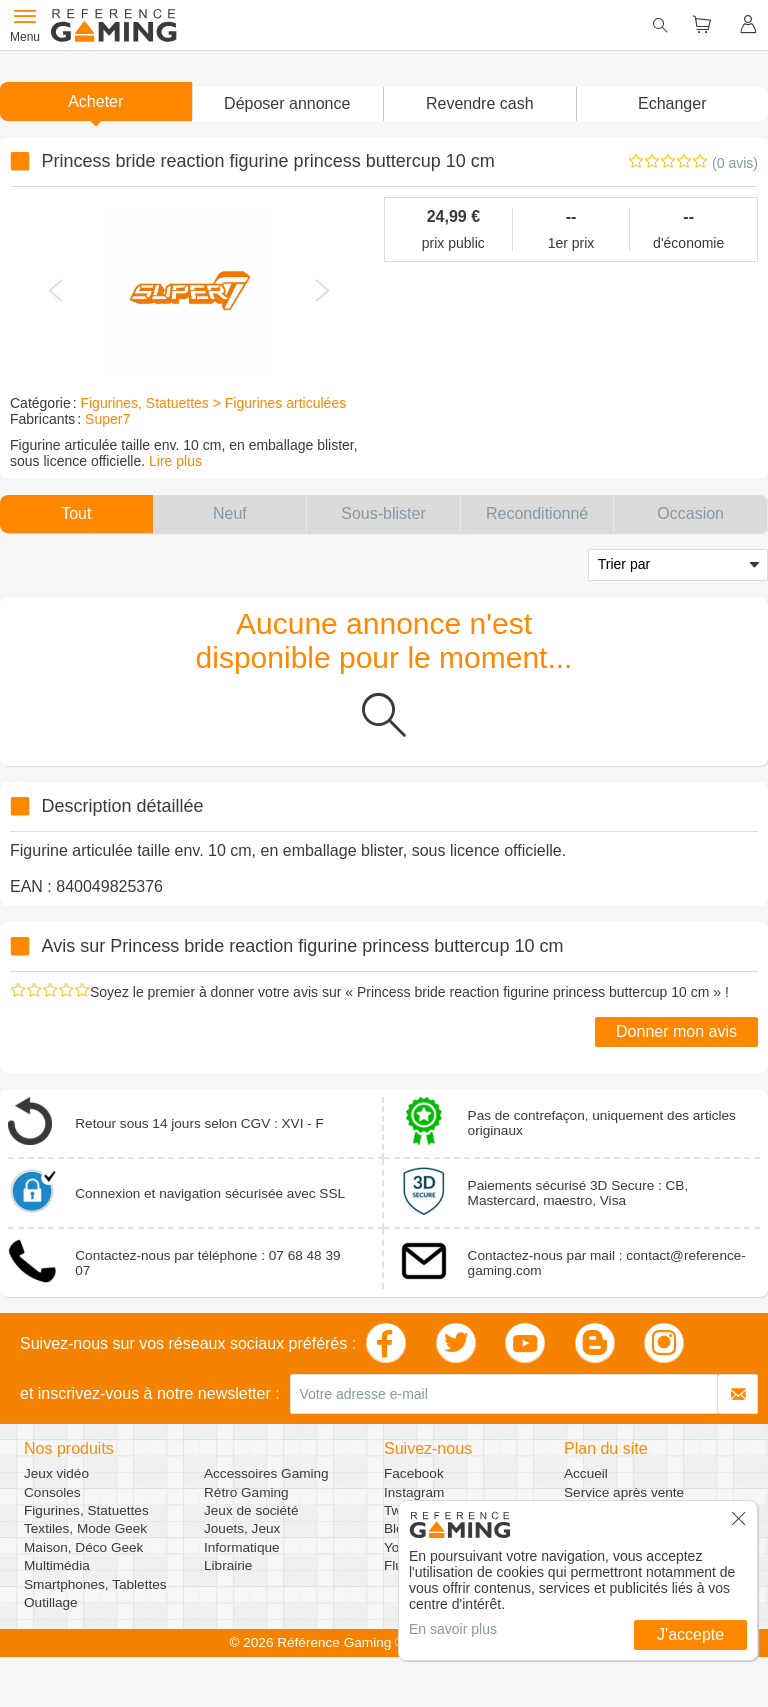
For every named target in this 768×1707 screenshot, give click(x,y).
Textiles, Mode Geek (85, 1528)
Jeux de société (251, 1510)
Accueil (586, 1473)
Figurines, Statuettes (86, 1510)
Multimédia (57, 1565)
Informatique (242, 1547)
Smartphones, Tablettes (95, 1584)
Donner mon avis (676, 1031)
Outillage (51, 1602)
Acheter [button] (95, 101)
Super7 (107, 419)
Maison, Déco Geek (83, 1547)
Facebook (414, 1473)
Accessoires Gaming (266, 1473)
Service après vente (624, 1492)
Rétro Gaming (246, 1492)
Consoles (52, 1492)
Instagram (414, 1492)
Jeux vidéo (56, 1473)
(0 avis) (735, 163)
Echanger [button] (672, 103)
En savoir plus (453, 1629)
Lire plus (175, 461)
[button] (288, 104)
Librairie (228, 1565)
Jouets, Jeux (242, 1528)
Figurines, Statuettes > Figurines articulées (213, 403)
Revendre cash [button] (480, 103)
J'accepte (690, 1634)
